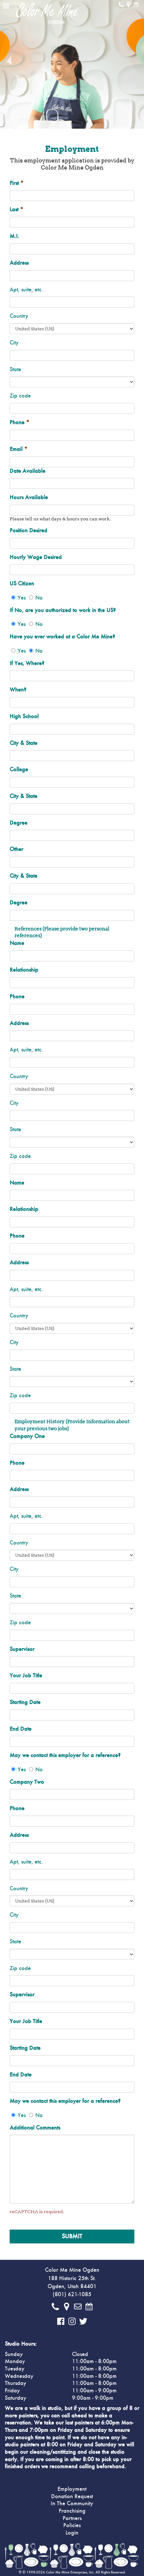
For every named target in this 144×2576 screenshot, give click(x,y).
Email (18, 449)
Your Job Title (26, 1676)
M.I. (14, 236)
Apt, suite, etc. (26, 290)
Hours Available (29, 497)
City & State (23, 743)
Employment (72, 2489)
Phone (19, 423)
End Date (21, 1729)
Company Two (27, 1782)
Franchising (72, 2511)
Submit (72, 2236)
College (19, 770)
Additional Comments (35, 2128)
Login (72, 2533)
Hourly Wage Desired (36, 557)
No (39, 598)
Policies (72, 2525)
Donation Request (72, 2496)
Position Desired (28, 531)
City (14, 343)
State (15, 369)
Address (19, 263)
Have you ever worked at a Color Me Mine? (62, 637)
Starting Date (25, 1702)
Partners (72, 2518)
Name (17, 943)
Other (16, 849)
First (16, 183)
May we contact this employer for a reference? (65, 1755)
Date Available (27, 471)
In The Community (72, 2504)
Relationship (24, 970)
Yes (22, 598)
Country (19, 316)
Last (16, 210)
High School (24, 717)
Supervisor (22, 1649)
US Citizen (22, 584)
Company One (27, 1436)
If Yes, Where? (27, 663)
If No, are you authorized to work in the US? (63, 610)
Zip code (20, 396)
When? (18, 690)
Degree (18, 823)
